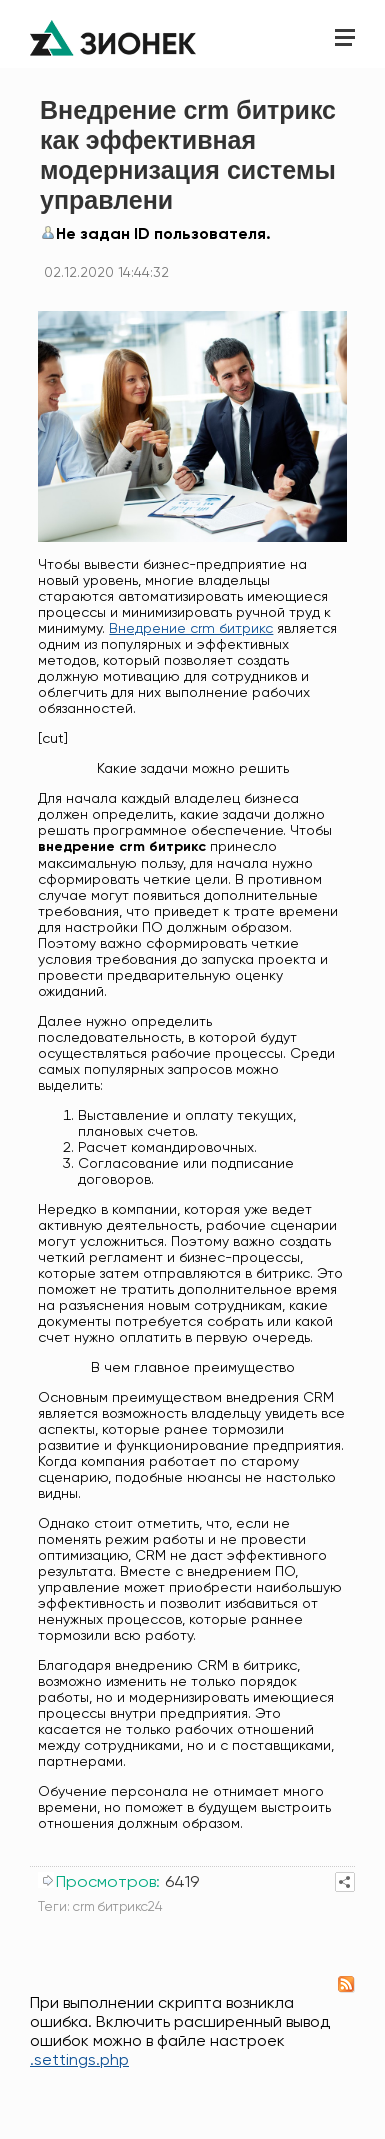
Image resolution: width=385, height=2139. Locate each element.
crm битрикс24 (118, 1906)
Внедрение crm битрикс (191, 628)
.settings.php (79, 2059)
